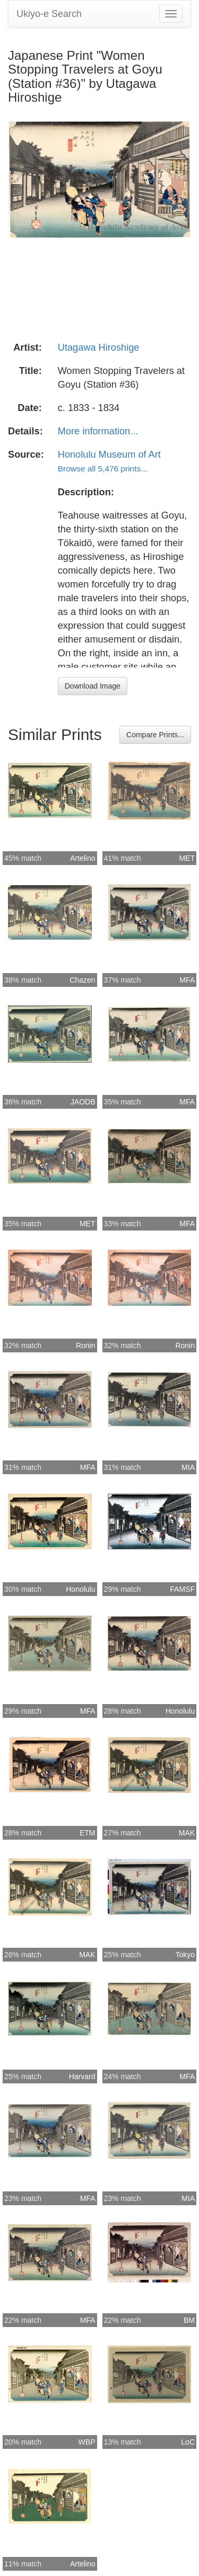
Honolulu (80, 1589)
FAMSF (182, 1589)
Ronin (86, 1345)
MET (187, 858)
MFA (187, 980)
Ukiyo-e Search (49, 13)
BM (189, 2320)
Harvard (82, 2076)
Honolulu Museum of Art (109, 454)
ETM (88, 1833)
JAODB (83, 1102)
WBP (87, 2442)
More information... (98, 431)
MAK (187, 1833)
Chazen (82, 980)
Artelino (82, 858)
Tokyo (185, 1954)
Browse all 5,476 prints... (103, 468)
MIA (188, 1467)
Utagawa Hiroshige (99, 347)
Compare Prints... (155, 734)
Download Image (92, 686)
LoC (188, 2442)
